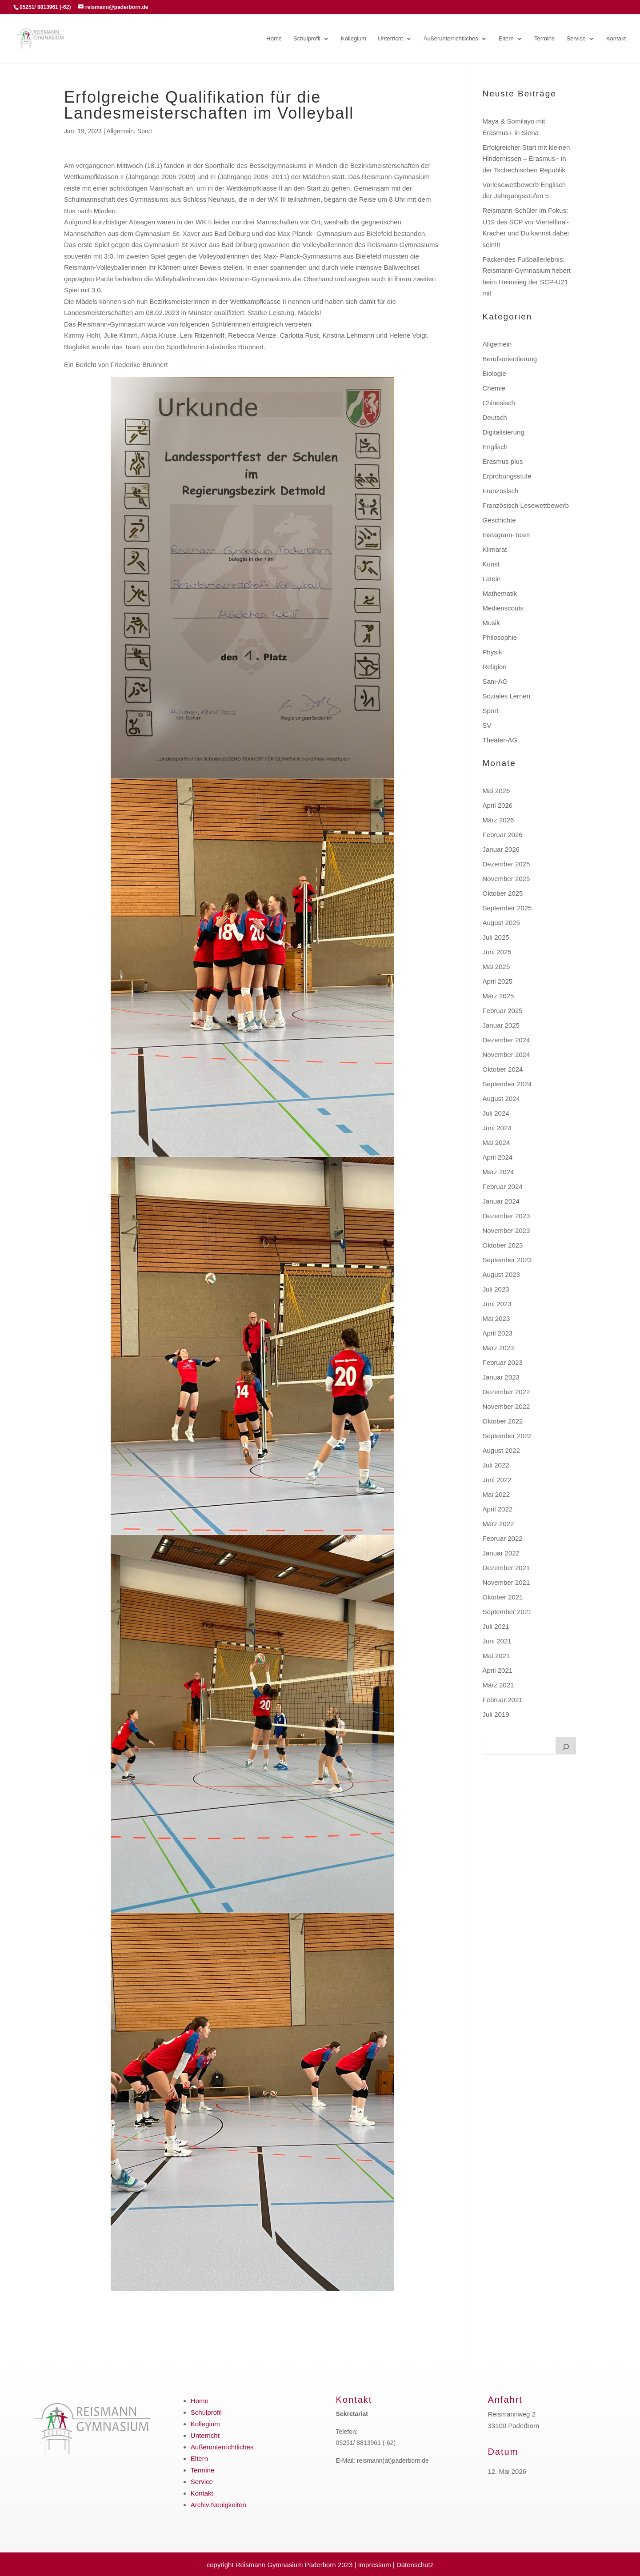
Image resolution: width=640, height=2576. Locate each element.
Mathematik (500, 593)
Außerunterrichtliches (451, 39)
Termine (544, 39)
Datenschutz (414, 2564)
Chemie (494, 388)
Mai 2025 (496, 966)
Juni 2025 (497, 952)
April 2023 (498, 1333)
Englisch (495, 447)
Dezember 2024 (506, 1040)
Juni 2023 (497, 1304)
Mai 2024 (496, 1142)
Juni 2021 (497, 1641)
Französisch (501, 490)
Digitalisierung (503, 432)
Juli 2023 (496, 1289)
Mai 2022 (496, 1494)
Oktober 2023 (503, 1245)
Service (575, 39)
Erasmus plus (503, 461)
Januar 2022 (501, 1553)
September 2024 (507, 1084)
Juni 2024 (497, 1128)
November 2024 (506, 1054)
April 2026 (498, 805)
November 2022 (506, 1406)
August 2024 (501, 1098)
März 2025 (498, 996)
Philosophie (500, 637)
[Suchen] (566, 1746)
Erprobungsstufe (507, 476)
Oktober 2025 (503, 893)
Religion (495, 666)
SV (487, 725)
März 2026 (498, 820)
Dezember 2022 (506, 1392)
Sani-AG (495, 681)
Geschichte (499, 520)
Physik (492, 652)
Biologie (494, 373)
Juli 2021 (496, 1626)
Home (274, 39)
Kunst (491, 564)
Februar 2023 (503, 1362)
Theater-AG (500, 740)
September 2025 (507, 908)
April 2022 (498, 1509)
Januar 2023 (501, 1377)
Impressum (374, 2564)
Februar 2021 (503, 1699)
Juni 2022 (497, 1479)
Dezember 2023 (506, 1216)
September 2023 (507, 1260)
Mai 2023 (496, 1318)
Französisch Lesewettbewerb (526, 505)
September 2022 (507, 1436)
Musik (491, 622)
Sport (144, 131)
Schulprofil (306, 39)
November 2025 (506, 878)
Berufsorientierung (510, 359)
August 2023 (501, 1274)
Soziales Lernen (507, 696)
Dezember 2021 (506, 1567)
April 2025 (498, 981)
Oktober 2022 (503, 1421)
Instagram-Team (507, 534)
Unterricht (390, 39)
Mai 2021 (496, 1655)
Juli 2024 (496, 1113)
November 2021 (506, 1582)
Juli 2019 (496, 1714)
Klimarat (495, 549)
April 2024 (498, 1157)
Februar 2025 (503, 1010)
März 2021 (498, 1685)
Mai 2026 (496, 790)
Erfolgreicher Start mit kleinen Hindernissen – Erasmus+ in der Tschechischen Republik (526, 159)
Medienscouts (503, 608)
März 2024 (498, 1172)
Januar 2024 (501, 1201)
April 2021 (498, 1670)
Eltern (506, 39)
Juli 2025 (496, 937)
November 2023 (506, 1230)
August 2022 (501, 1450)
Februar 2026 (503, 834)
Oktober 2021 (503, 1597)
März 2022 (498, 1523)
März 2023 (498, 1348)
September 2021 (507, 1611)
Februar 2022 (503, 1538)
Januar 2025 (501, 1025)
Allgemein (120, 131)
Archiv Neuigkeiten (218, 2504)
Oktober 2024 (503, 1069)
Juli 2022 (496, 1465)
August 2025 (501, 922)
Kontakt (616, 39)
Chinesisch (499, 403)
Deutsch (495, 417)
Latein (492, 578)
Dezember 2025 (506, 864)
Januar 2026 (501, 849)
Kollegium (353, 39)
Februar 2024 (503, 1186)
